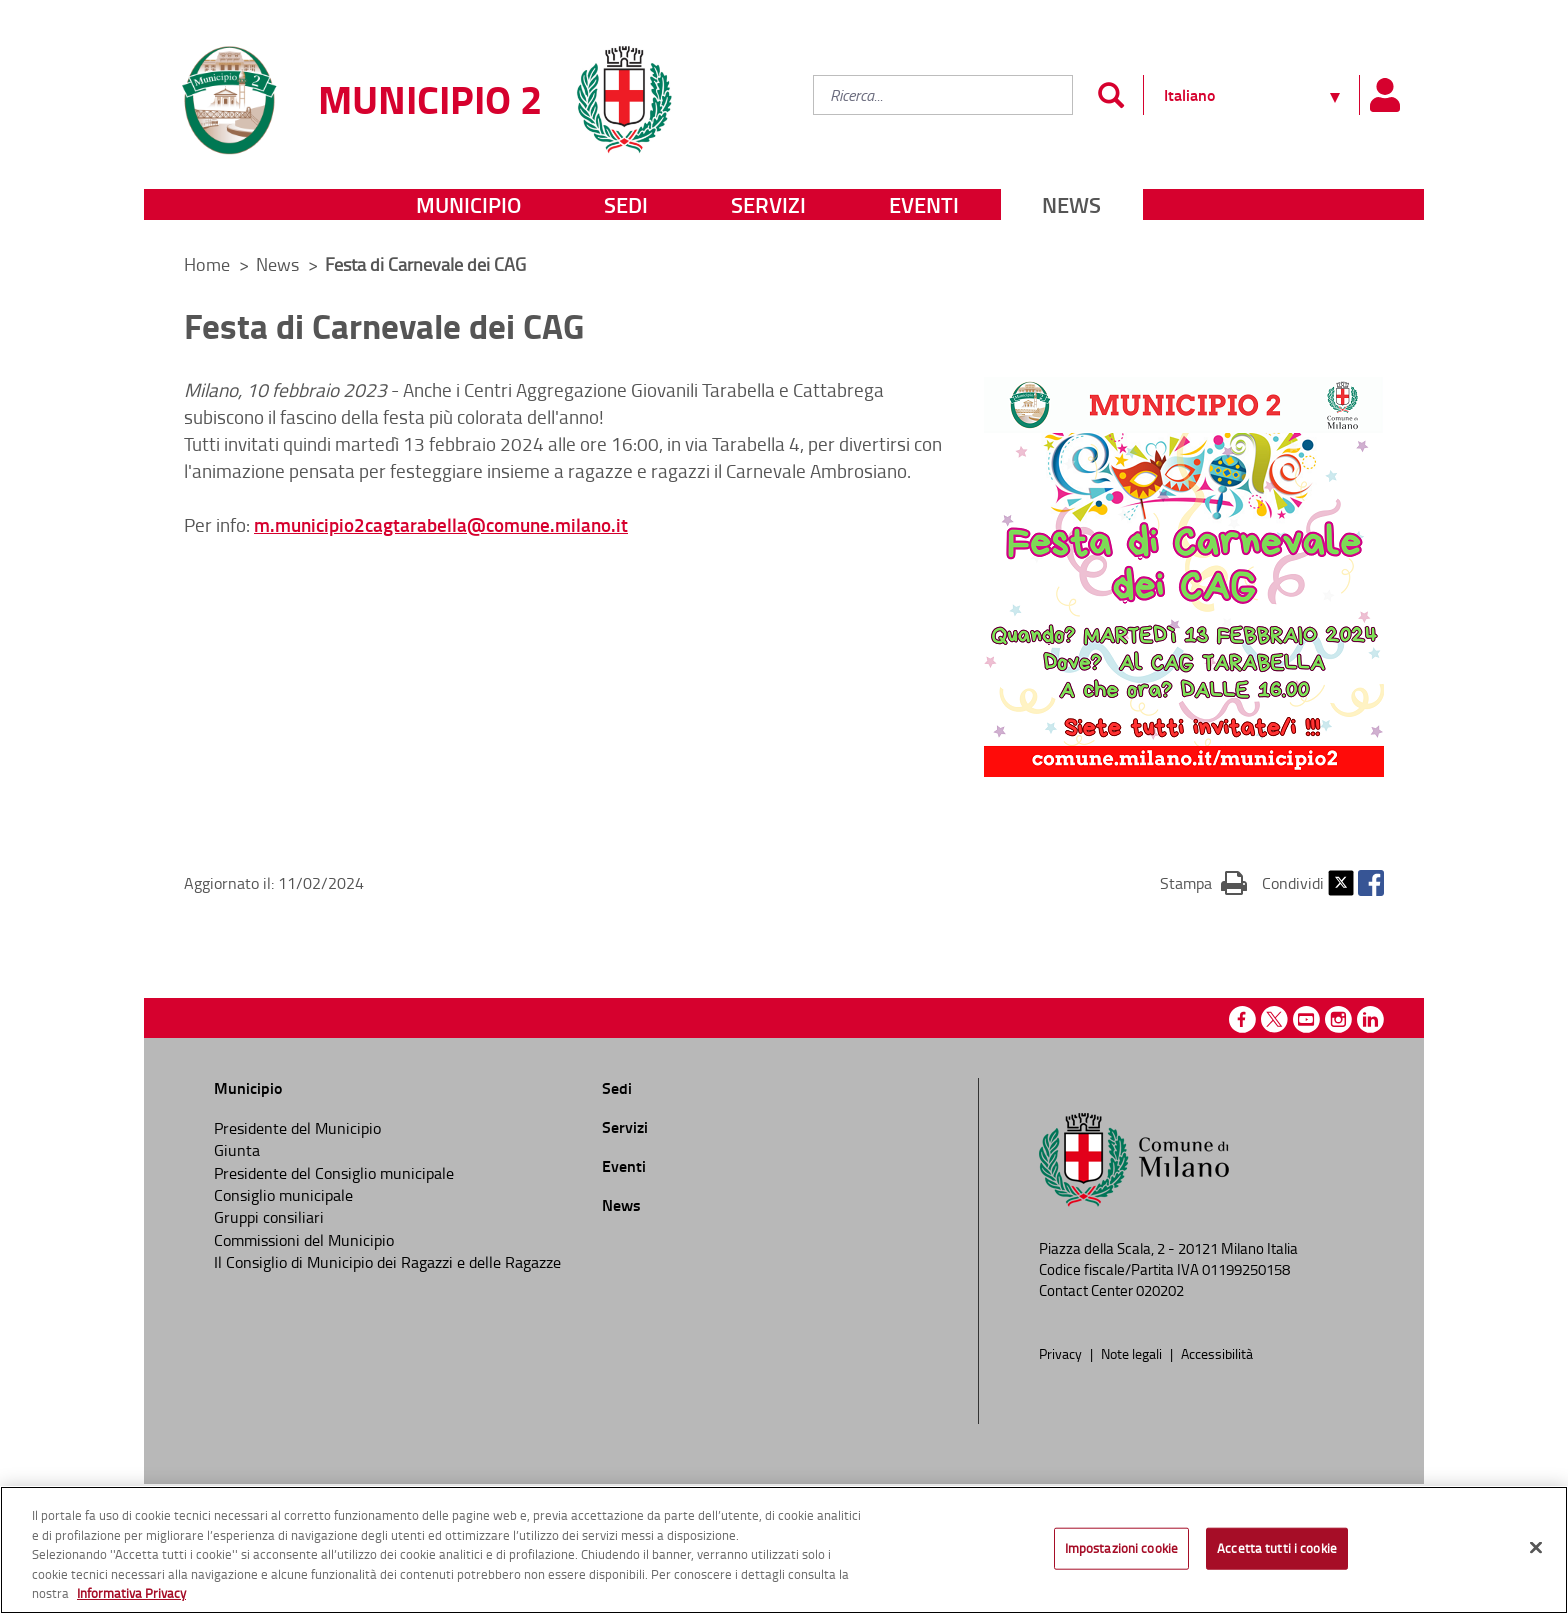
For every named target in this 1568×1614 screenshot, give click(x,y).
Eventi (924, 204)
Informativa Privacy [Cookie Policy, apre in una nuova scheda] (131, 1593)
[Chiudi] (1536, 1548)
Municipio (468, 204)
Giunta (237, 1150)
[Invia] (1110, 95)
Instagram (1338, 1019)
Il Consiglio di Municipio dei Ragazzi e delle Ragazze (387, 1262)
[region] (784, 1550)
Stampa (1203, 882)
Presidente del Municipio (297, 1128)
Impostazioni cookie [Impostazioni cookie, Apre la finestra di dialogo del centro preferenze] (1121, 1548)
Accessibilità (1217, 1353)
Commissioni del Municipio (304, 1240)
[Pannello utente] (1384, 95)
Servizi (768, 204)
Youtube (1306, 1019)
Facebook (1371, 883)
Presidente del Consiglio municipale (334, 1173)
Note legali (1133, 1353)
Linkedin (1370, 1019)
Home (207, 264)
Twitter (1341, 883)
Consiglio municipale (283, 1195)
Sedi (626, 204)
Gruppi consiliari (269, 1217)
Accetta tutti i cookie (1277, 1548)
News (1071, 204)
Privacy (1062, 1353)
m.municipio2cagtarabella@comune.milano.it (441, 524)
